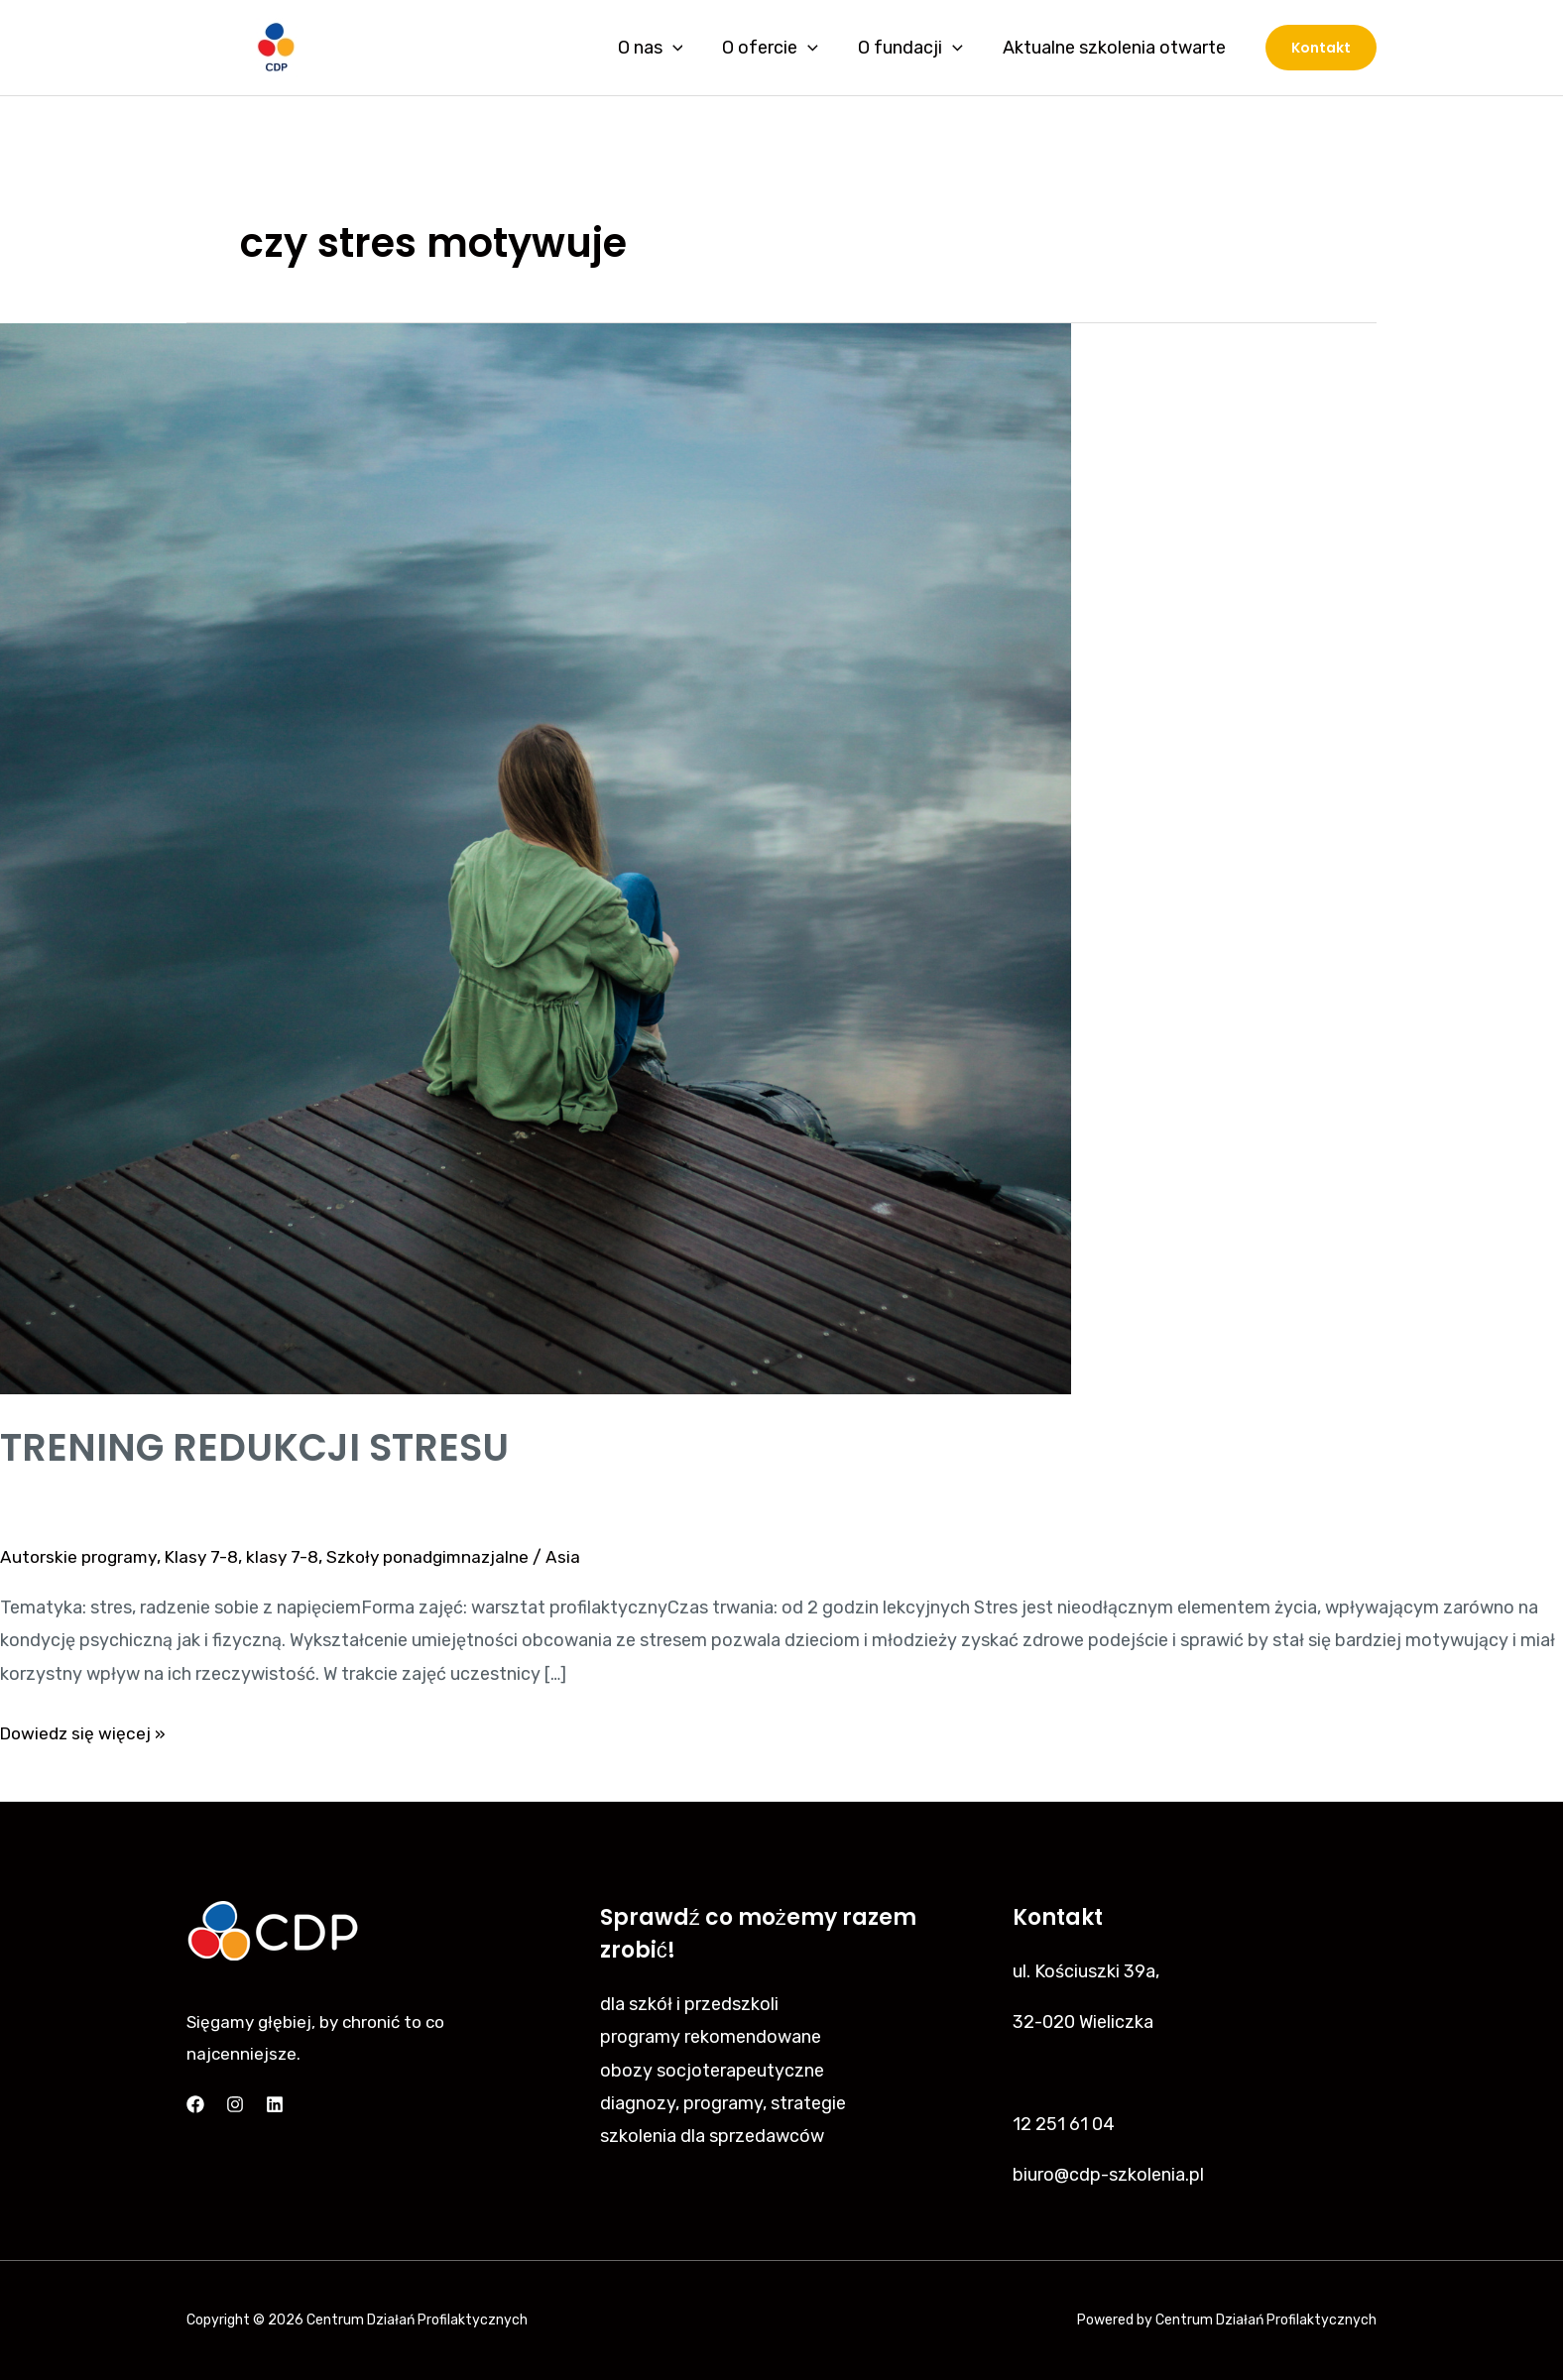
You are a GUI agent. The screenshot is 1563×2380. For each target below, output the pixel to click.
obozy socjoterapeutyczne (712, 2071)
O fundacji (916, 47)
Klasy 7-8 (208, 1557)
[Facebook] (195, 2104)
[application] (686, 47)
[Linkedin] (275, 2104)
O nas (664, 47)
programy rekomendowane (710, 2037)
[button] (1321, 47)
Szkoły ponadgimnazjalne (441, 1557)
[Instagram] (235, 2104)
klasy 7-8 (291, 1557)
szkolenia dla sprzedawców (712, 2136)
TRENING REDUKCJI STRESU (262, 1447)
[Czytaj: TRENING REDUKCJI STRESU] (535, 858)
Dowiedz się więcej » (85, 1731)
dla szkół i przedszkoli (689, 2004)
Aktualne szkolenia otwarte (1116, 48)
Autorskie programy (81, 1557)
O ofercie (780, 47)
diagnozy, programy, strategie (723, 2103)
